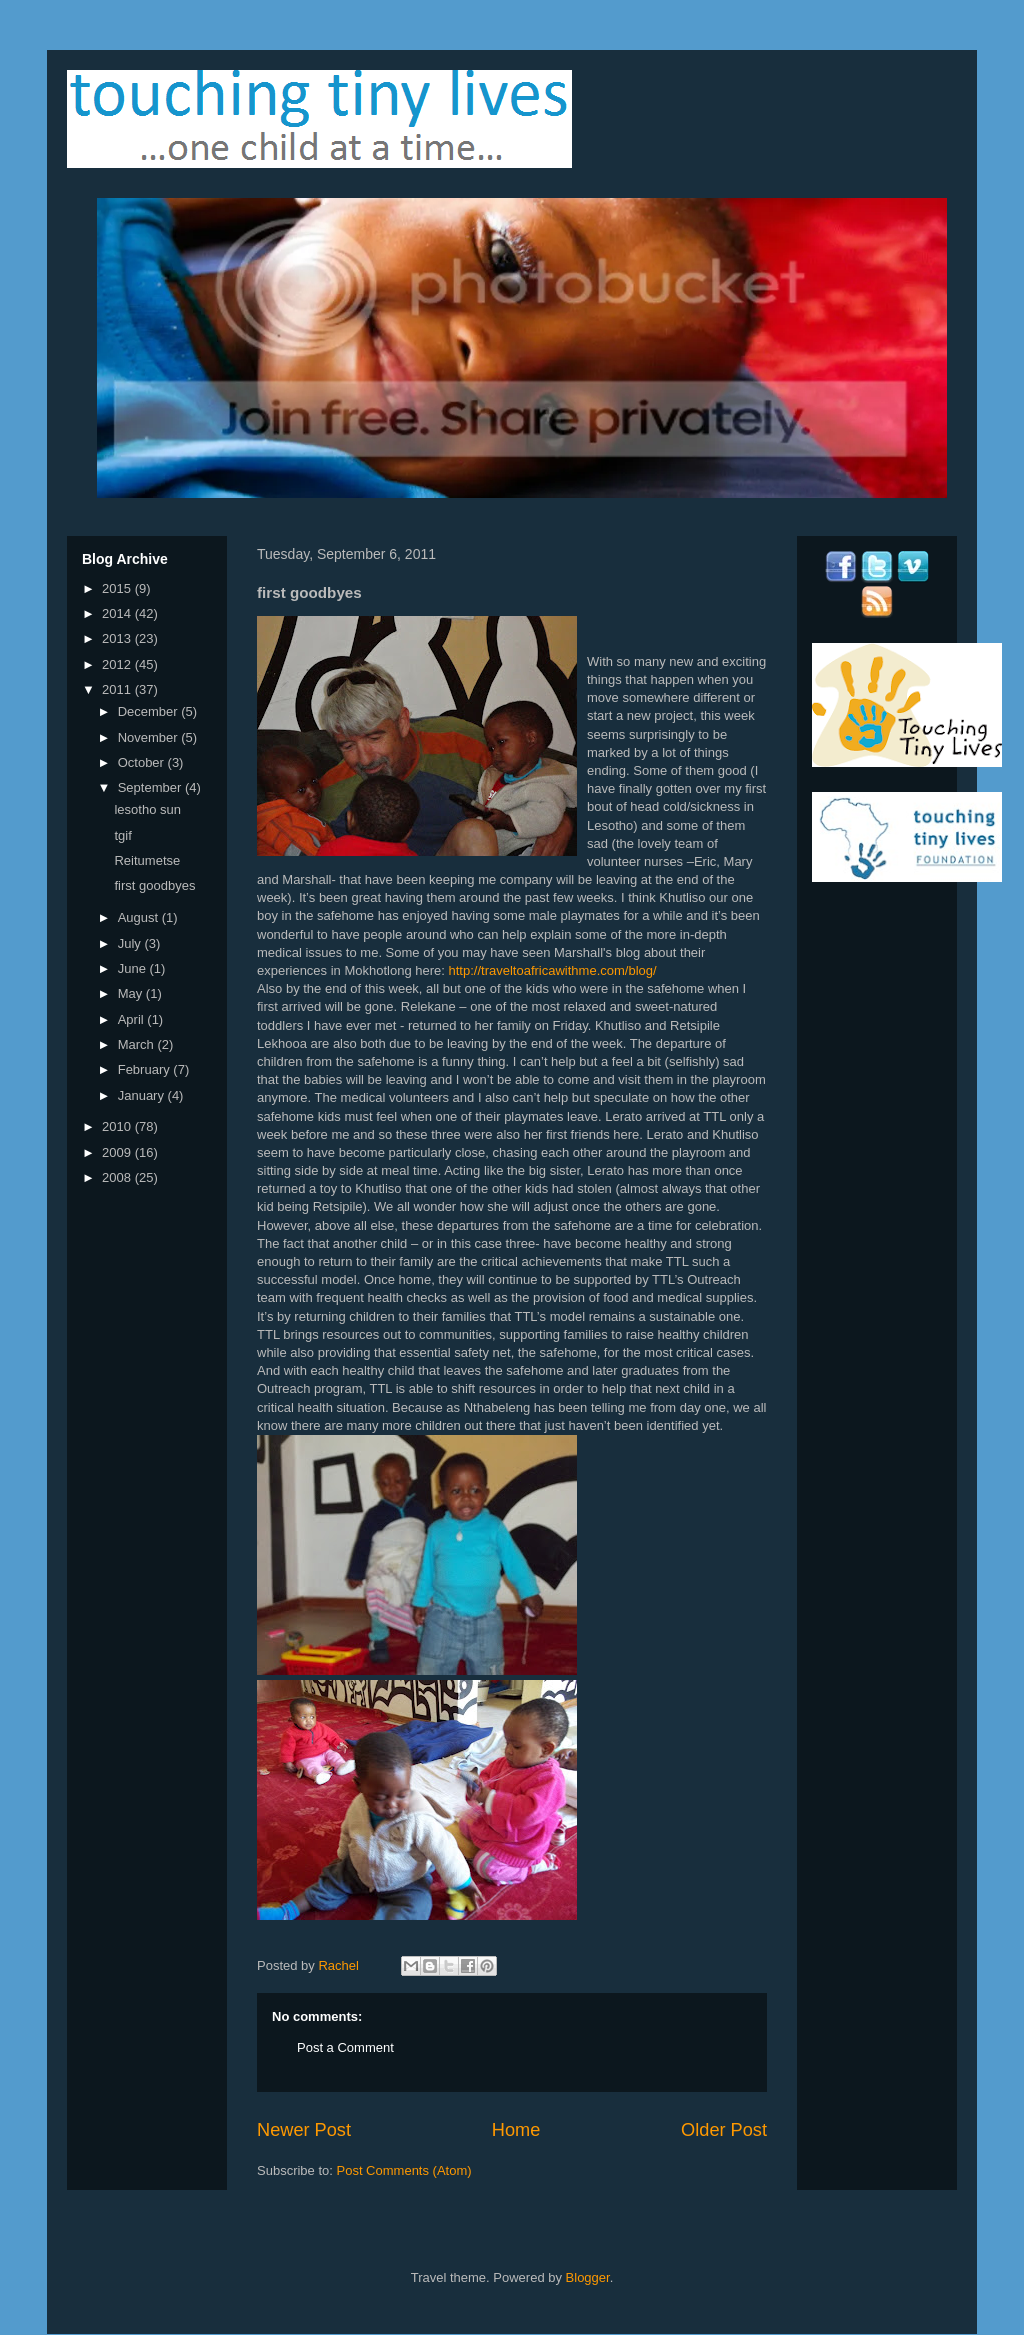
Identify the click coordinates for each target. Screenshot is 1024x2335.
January (143, 1095)
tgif (122, 835)
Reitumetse (147, 860)
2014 (118, 613)
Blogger (588, 2277)
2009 (118, 1152)
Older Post (724, 2130)
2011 (118, 689)
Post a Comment (345, 2047)
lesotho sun (147, 809)
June (134, 968)
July (131, 943)
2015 (118, 588)
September (151, 787)
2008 (118, 1177)
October (143, 762)
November (150, 737)
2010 (118, 1126)
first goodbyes (154, 885)
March (138, 1044)
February (146, 1069)
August (140, 917)
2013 (118, 638)
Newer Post (304, 2130)
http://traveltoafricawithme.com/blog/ (553, 970)
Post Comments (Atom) (404, 2170)
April (133, 1019)
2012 (118, 664)
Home (516, 2130)
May (132, 993)
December (150, 711)
